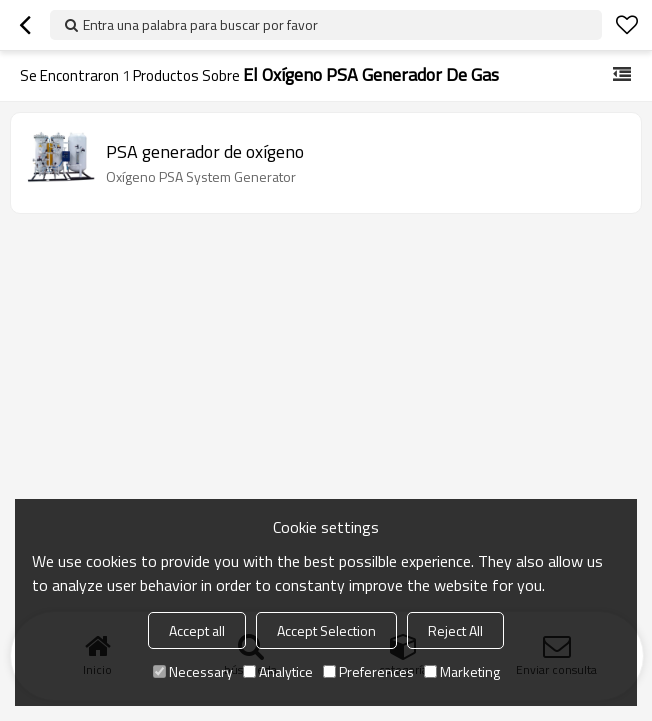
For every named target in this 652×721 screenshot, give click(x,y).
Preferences (368, 671)
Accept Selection (326, 630)
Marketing (462, 671)
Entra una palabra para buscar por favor (200, 24)
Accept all (197, 630)
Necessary (193, 671)
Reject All (455, 630)
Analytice (278, 671)
